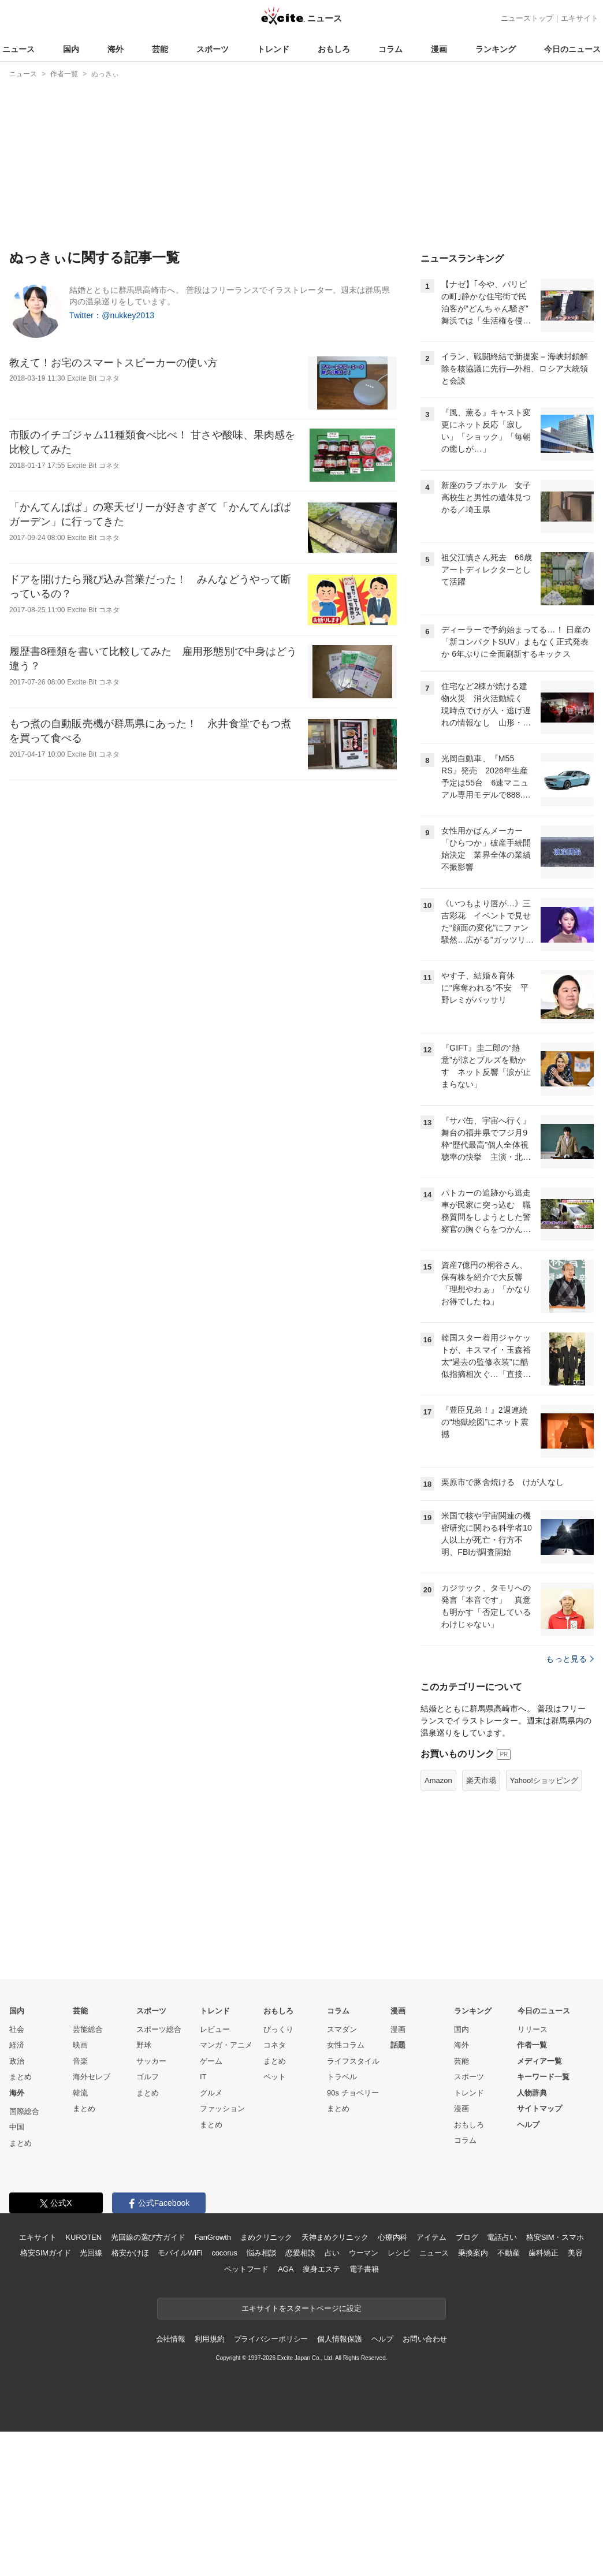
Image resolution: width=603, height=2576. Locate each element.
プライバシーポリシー (271, 2339)
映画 (80, 2045)
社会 (16, 2029)
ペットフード (246, 2269)
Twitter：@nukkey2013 (111, 315)
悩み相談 (261, 2253)
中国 (16, 2127)
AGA (285, 2269)
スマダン (342, 2029)
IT (203, 2076)
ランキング (495, 49)
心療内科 (392, 2237)
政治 (16, 2061)
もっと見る (570, 1658)
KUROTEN (83, 2237)
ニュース (18, 49)
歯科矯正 (543, 2253)
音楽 (80, 2061)
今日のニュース (572, 49)
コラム (390, 49)
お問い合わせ (425, 2339)
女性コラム (345, 2045)
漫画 (439, 49)
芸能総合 (88, 2029)
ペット (274, 2076)
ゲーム (211, 2061)
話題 (397, 2045)
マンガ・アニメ (226, 2045)
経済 (16, 2045)
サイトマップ (539, 2108)
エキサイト (579, 18)
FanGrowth (213, 2237)
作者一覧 (532, 2045)
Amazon (438, 1780)
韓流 (80, 2093)
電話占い (501, 2237)
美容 (575, 2253)
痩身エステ (321, 2269)
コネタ (274, 2045)
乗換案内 (472, 2253)
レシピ (399, 2253)
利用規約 (209, 2339)
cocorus (224, 2253)
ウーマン (363, 2253)
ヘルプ (528, 2124)
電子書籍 (364, 2269)
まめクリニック (266, 2237)
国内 (71, 49)
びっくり (278, 2029)
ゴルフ (147, 2076)
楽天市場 (481, 1780)
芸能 (160, 49)
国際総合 (24, 2111)
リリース (533, 2029)
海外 (115, 49)
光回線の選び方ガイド (148, 2237)
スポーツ (212, 49)
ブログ (467, 2237)
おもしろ (334, 49)
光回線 (91, 2253)
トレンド (273, 49)
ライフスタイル (353, 2061)
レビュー (215, 2029)
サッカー (151, 2061)
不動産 (508, 2253)
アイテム (431, 2237)
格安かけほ (129, 2253)
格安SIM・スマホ (555, 2237)
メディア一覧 (539, 2061)
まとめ (20, 2076)
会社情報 (170, 2339)
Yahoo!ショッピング (544, 1780)
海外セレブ (91, 2076)
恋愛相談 (300, 2253)
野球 (143, 2045)
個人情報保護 (339, 2339)
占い (332, 2253)
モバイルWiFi (180, 2253)
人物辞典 (532, 2093)
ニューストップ (527, 18)
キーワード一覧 (543, 2076)
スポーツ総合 (158, 2029)
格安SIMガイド (45, 2253)
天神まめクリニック (335, 2237)
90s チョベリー (353, 2093)
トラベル (342, 2076)
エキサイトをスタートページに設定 (301, 2308)
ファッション (222, 2108)
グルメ (211, 2093)
